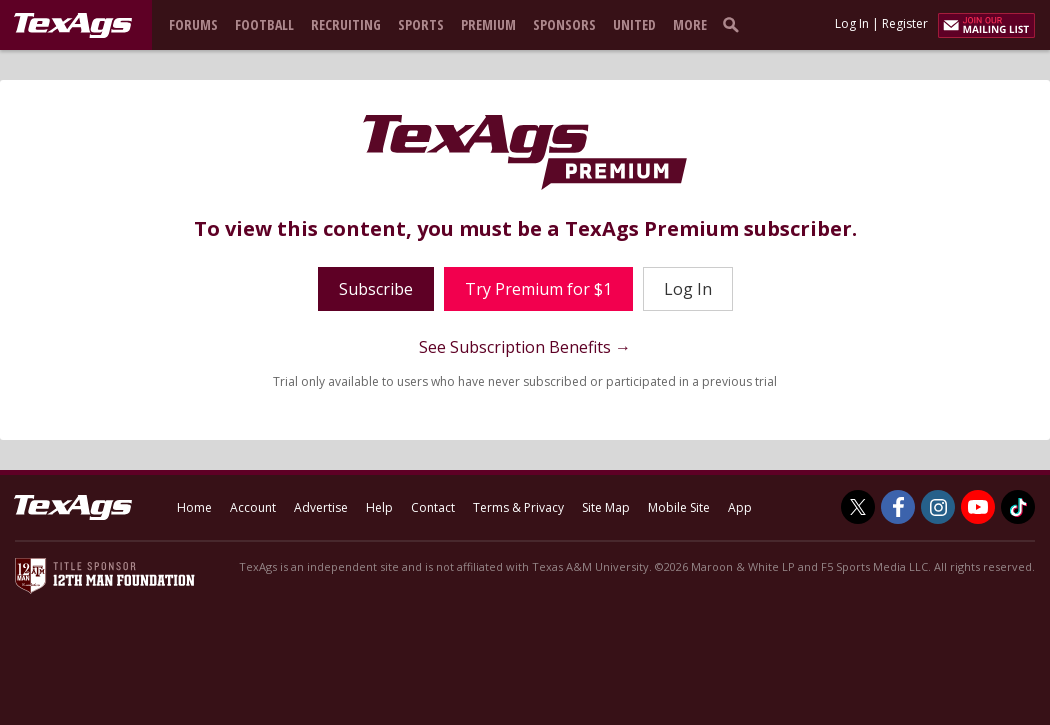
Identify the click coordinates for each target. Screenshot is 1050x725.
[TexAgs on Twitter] (858, 507)
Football (264, 24)
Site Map (606, 507)
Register (905, 23)
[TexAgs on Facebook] (898, 507)
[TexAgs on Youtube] (978, 507)
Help (379, 507)
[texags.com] (73, 26)
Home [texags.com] (194, 507)
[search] (735, 24)
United (634, 24)
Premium (488, 24)
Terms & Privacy (518, 507)
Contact (433, 507)
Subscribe (376, 289)
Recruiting (346, 24)
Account (253, 507)
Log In (852, 23)
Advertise (321, 507)
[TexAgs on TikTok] (1018, 507)
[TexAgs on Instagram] (938, 507)
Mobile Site (679, 507)
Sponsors (564, 24)
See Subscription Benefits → (525, 347)
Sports (421, 24)
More (690, 24)
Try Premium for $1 (538, 289)
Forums (193, 24)
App (740, 507)
